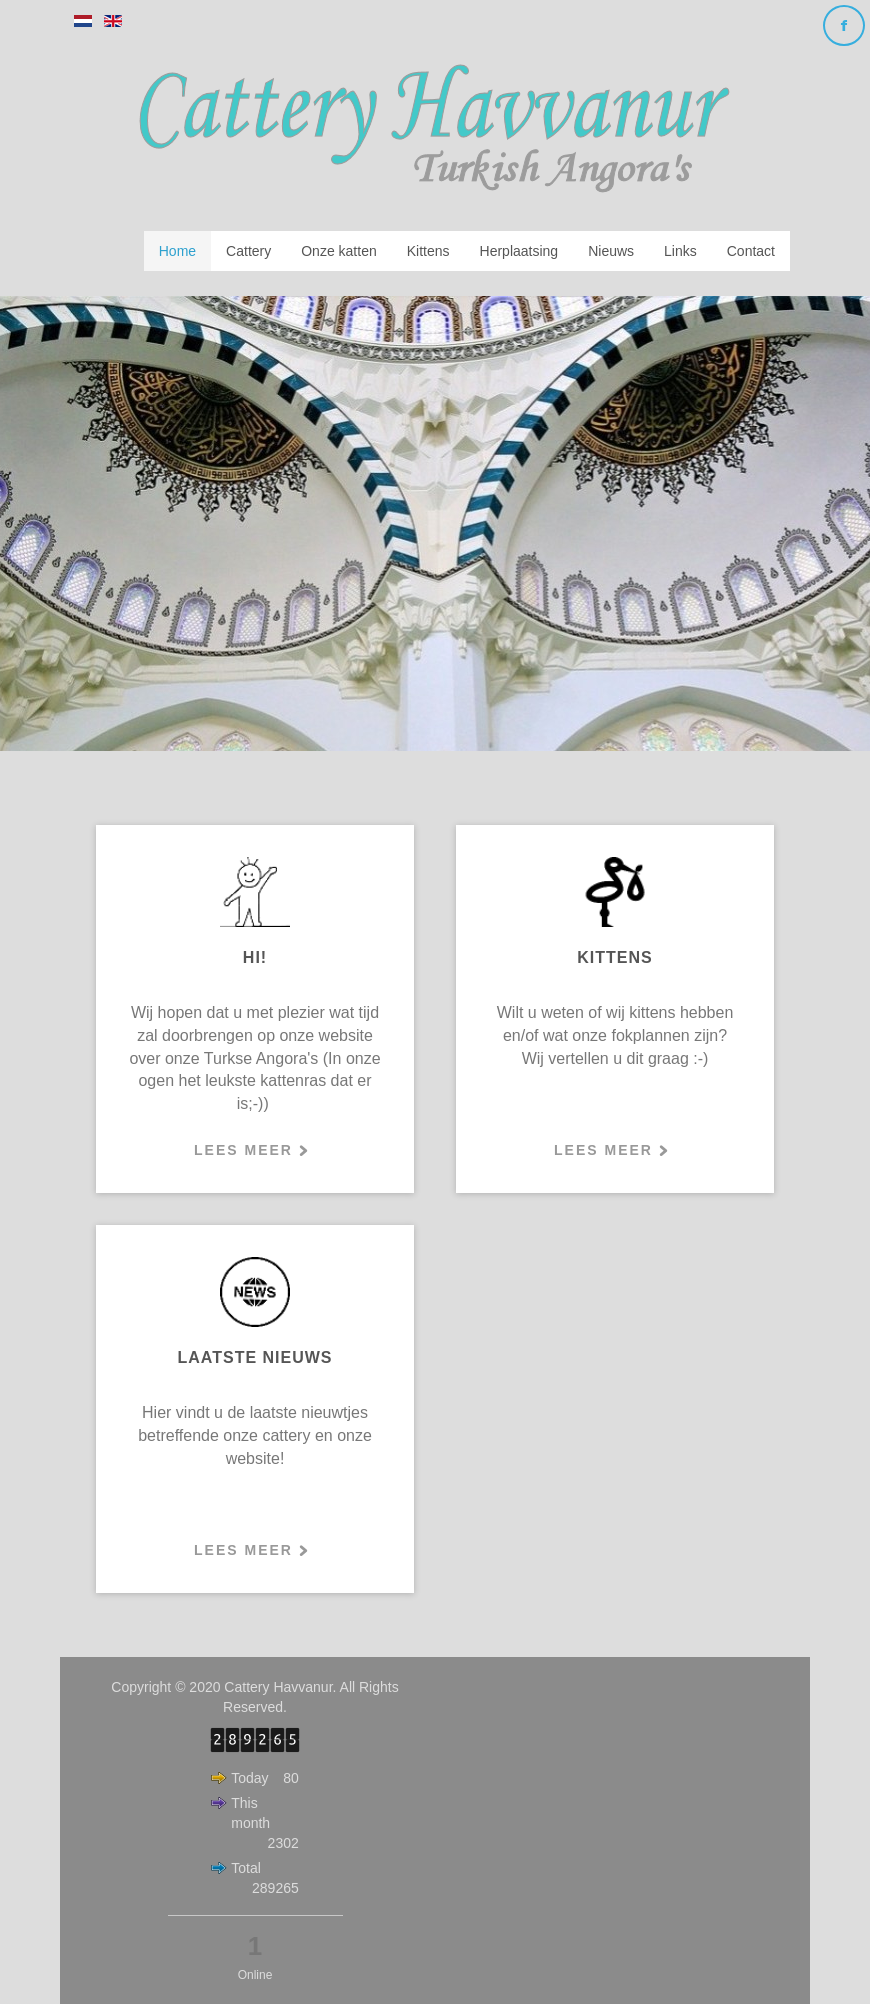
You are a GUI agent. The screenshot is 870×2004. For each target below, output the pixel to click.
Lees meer (243, 1150)
